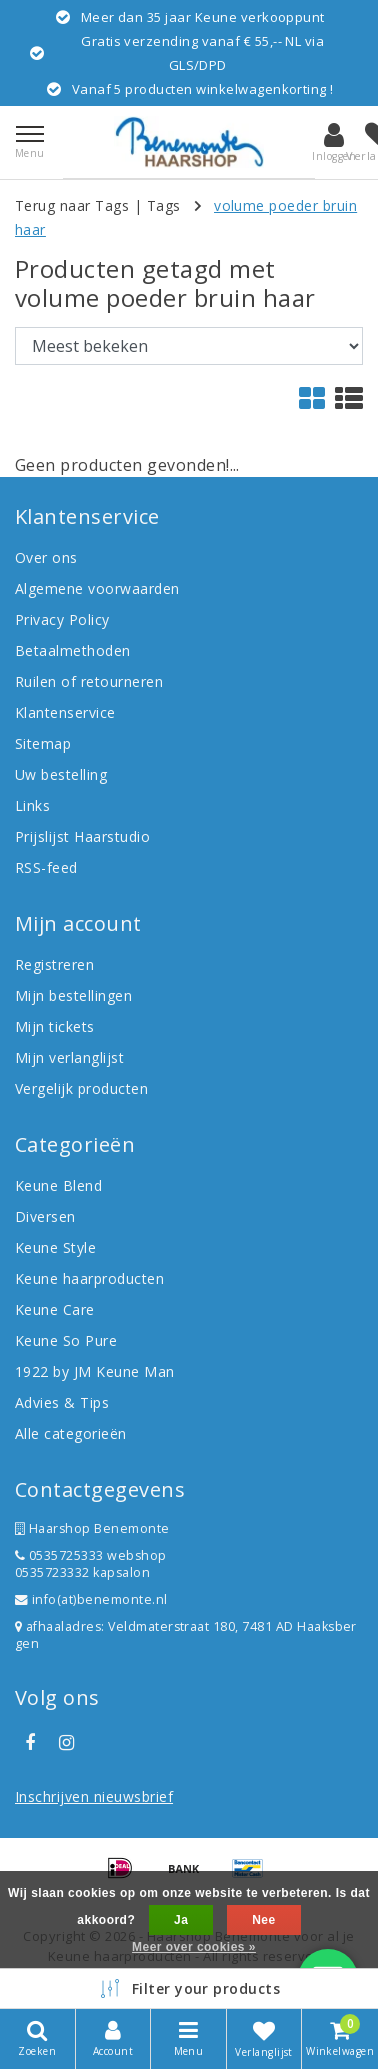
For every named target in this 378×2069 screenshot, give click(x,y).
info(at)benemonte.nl (91, 1599)
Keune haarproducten (89, 1278)
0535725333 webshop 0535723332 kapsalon (91, 1564)
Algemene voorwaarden (97, 588)
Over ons (46, 557)
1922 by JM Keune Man (95, 1371)
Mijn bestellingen (73, 995)
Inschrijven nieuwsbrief (94, 1796)
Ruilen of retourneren (89, 681)
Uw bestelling (61, 774)
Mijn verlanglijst (69, 1057)
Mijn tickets (55, 1026)
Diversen (45, 1216)
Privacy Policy (62, 619)
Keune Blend (58, 1185)
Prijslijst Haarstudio (82, 836)
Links (32, 805)
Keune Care (55, 1309)
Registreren (54, 964)
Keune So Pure (66, 1340)
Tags (164, 205)
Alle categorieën (71, 1433)
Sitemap (43, 743)
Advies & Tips (62, 1402)
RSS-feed (46, 867)
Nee (263, 1920)
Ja (181, 1920)
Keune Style (55, 1247)
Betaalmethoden (73, 650)
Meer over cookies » (194, 1947)
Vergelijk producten (81, 1088)
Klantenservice (65, 712)
